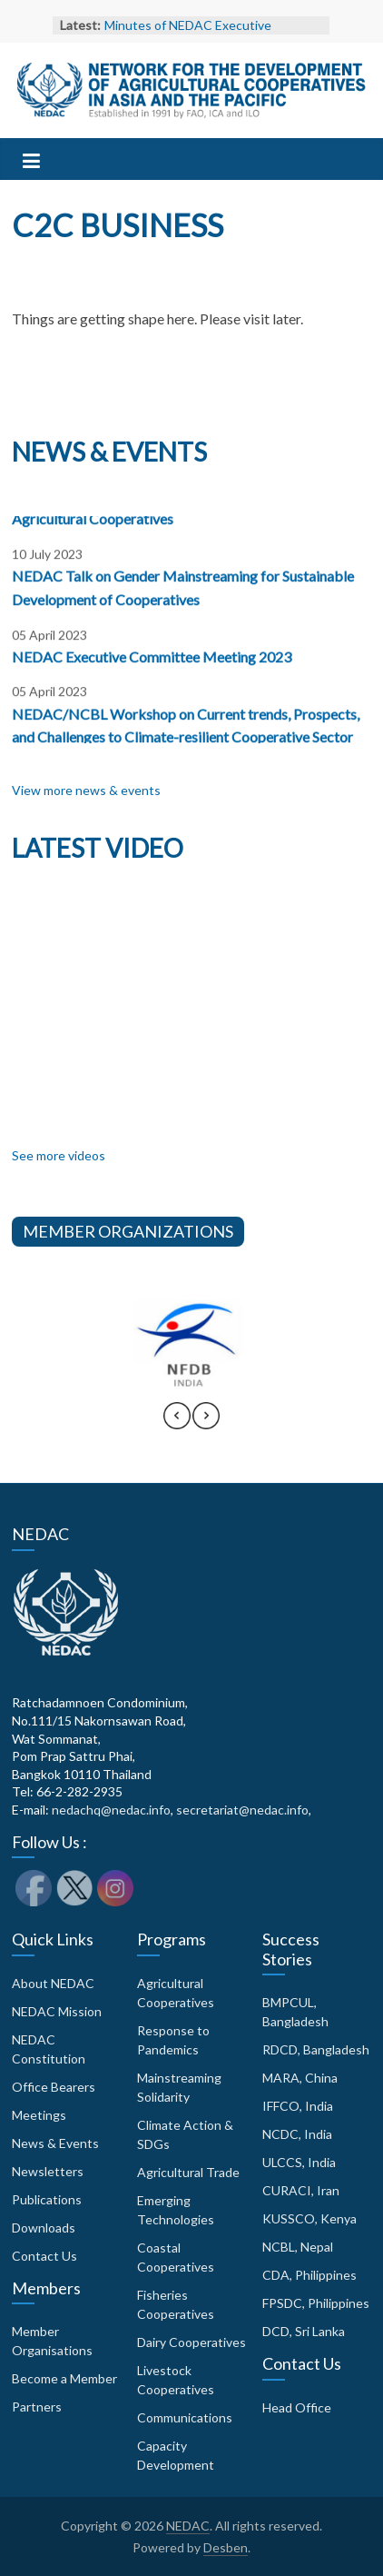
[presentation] (177, 1424)
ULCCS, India (299, 2162)
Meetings (39, 2115)
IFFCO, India (297, 2106)
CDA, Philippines (309, 2275)
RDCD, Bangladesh (315, 2049)
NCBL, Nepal (297, 2246)
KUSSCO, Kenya (309, 2218)
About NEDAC (53, 1983)
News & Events (55, 2143)
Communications (184, 2417)
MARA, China (300, 2077)
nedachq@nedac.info (111, 1809)
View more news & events (86, 790)
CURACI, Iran (300, 2190)
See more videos (58, 1155)
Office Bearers (53, 2086)
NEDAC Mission (57, 2011)
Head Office (296, 2407)
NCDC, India (297, 2134)
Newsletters (47, 2171)
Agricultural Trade (188, 2172)
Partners (37, 2406)
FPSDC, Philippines (315, 2303)
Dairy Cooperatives (191, 2342)
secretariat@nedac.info (242, 1809)
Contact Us (44, 2255)
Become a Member (64, 2378)
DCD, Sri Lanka (303, 2331)
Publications (47, 2199)
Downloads (43, 2227)
